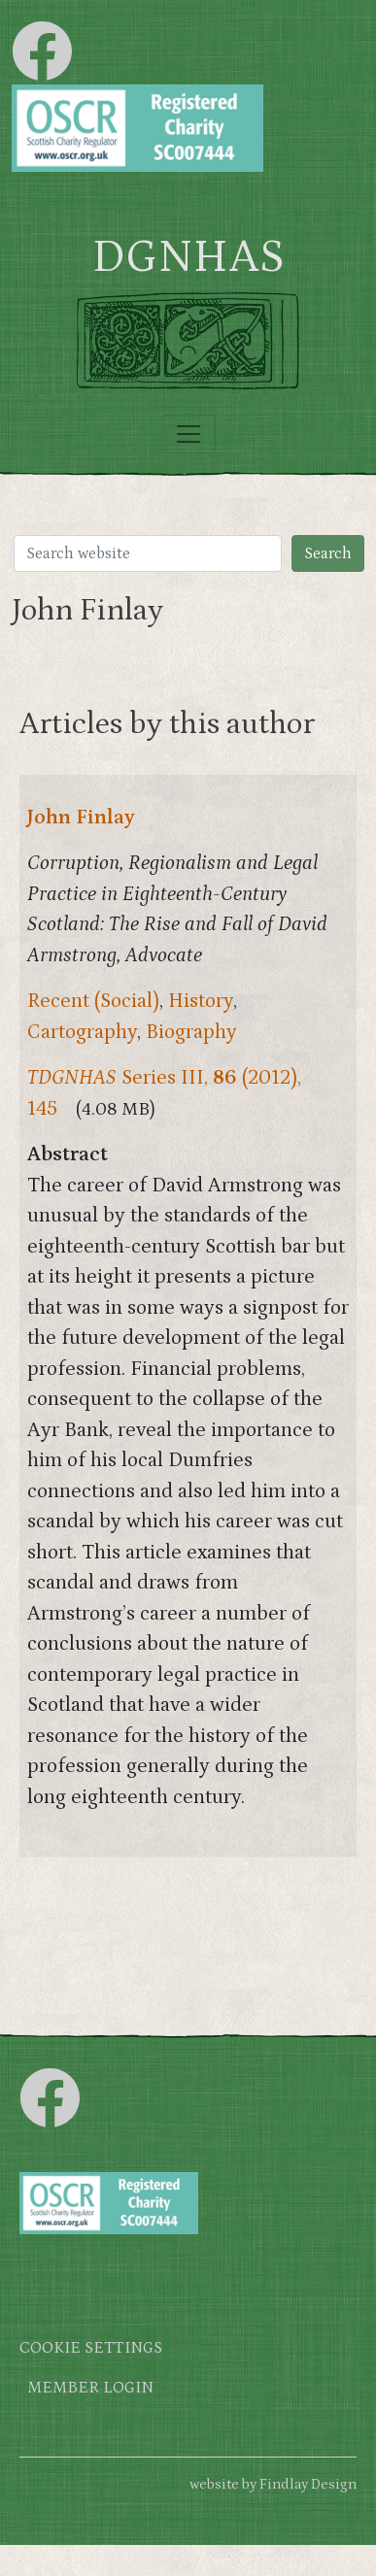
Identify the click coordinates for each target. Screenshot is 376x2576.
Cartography (82, 1032)
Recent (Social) (93, 1001)
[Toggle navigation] (188, 434)
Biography (191, 1032)
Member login (90, 2388)
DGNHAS (188, 257)
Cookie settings (90, 2348)
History (200, 1001)
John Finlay (81, 817)
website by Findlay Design (273, 2484)
